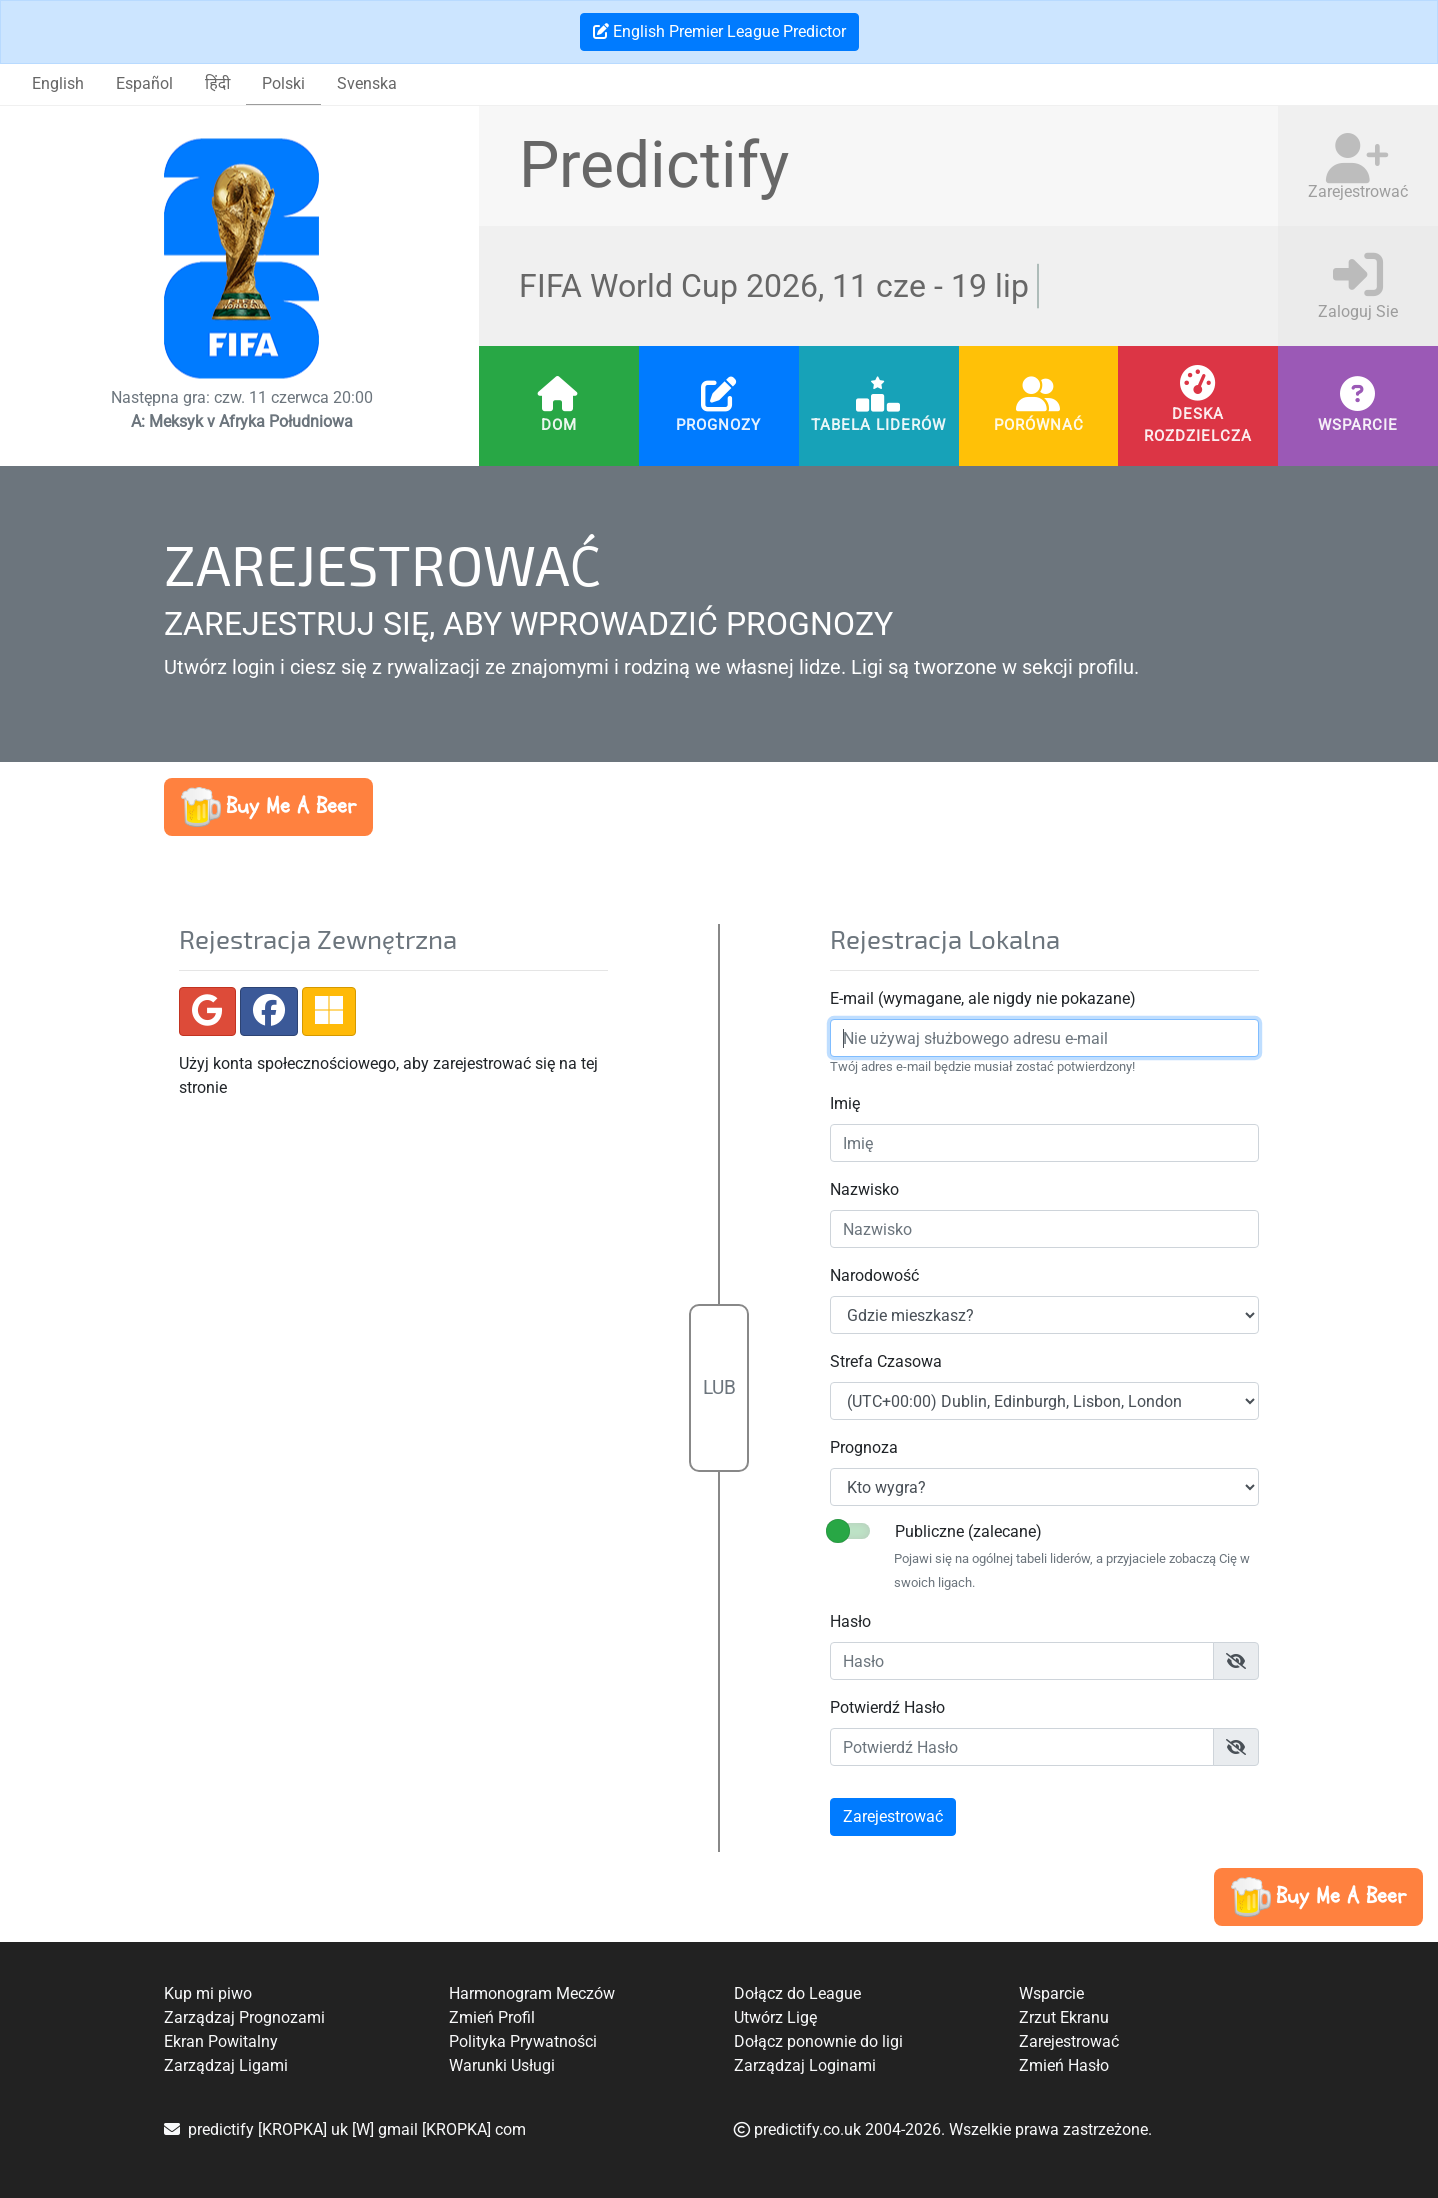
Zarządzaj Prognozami (244, 2017)
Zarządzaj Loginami (805, 2065)
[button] (268, 807)
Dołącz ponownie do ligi (818, 2041)
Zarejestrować (1069, 2041)
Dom (559, 425)
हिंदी (217, 83)
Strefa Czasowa (882, 1361)
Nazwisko (860, 1189)
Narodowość (870, 1275)
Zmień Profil (492, 2017)
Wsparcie (1358, 425)
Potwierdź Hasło (883, 1707)
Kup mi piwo (208, 1993)
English (58, 83)
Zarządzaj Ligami (226, 2065)
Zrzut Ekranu (1064, 2017)
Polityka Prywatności (523, 2041)
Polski (283, 83)
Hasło (846, 1621)
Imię (841, 1103)
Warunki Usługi (502, 2065)
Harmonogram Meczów (532, 1993)
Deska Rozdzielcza (1198, 424)
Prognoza (860, 1447)
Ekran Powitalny (221, 2041)
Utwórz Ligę (775, 2017)
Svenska (367, 83)
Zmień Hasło (1064, 2065)
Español (144, 83)
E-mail (848, 998)
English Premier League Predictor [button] (719, 31)
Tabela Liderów (878, 425)
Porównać (1039, 425)
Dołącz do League (797, 1993)
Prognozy (718, 425)
